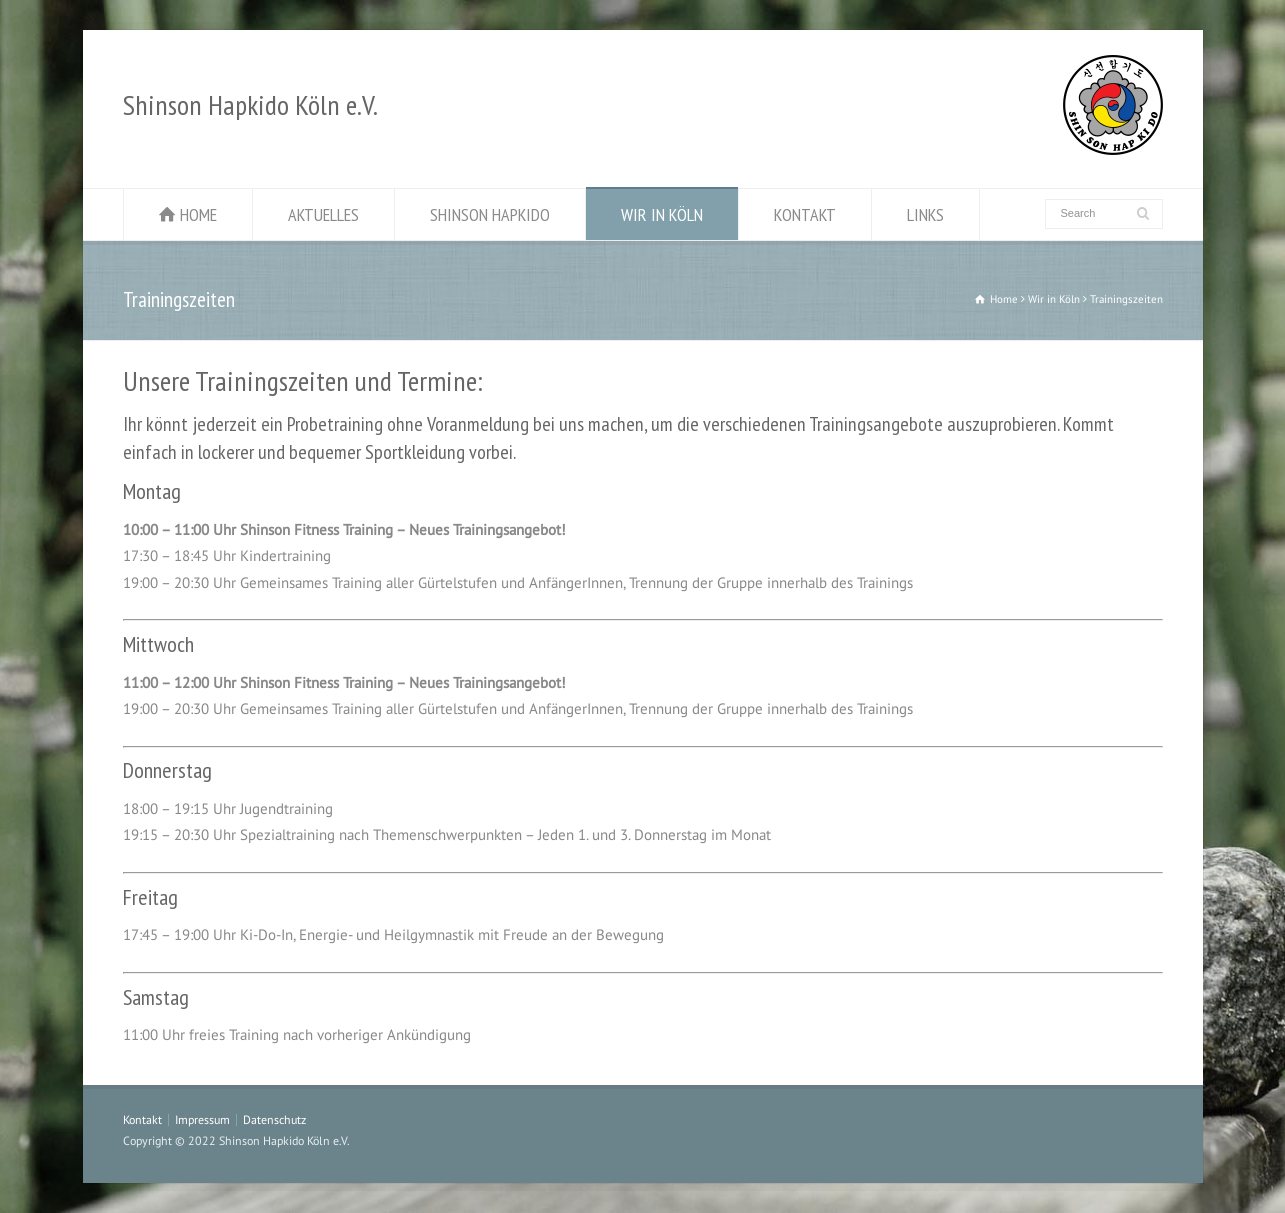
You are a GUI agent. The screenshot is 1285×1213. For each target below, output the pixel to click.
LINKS (925, 214)
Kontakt (142, 1119)
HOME (198, 214)
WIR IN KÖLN (662, 214)
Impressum (202, 1119)
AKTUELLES (323, 214)
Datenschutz (274, 1119)
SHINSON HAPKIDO (490, 214)
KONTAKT (805, 214)
